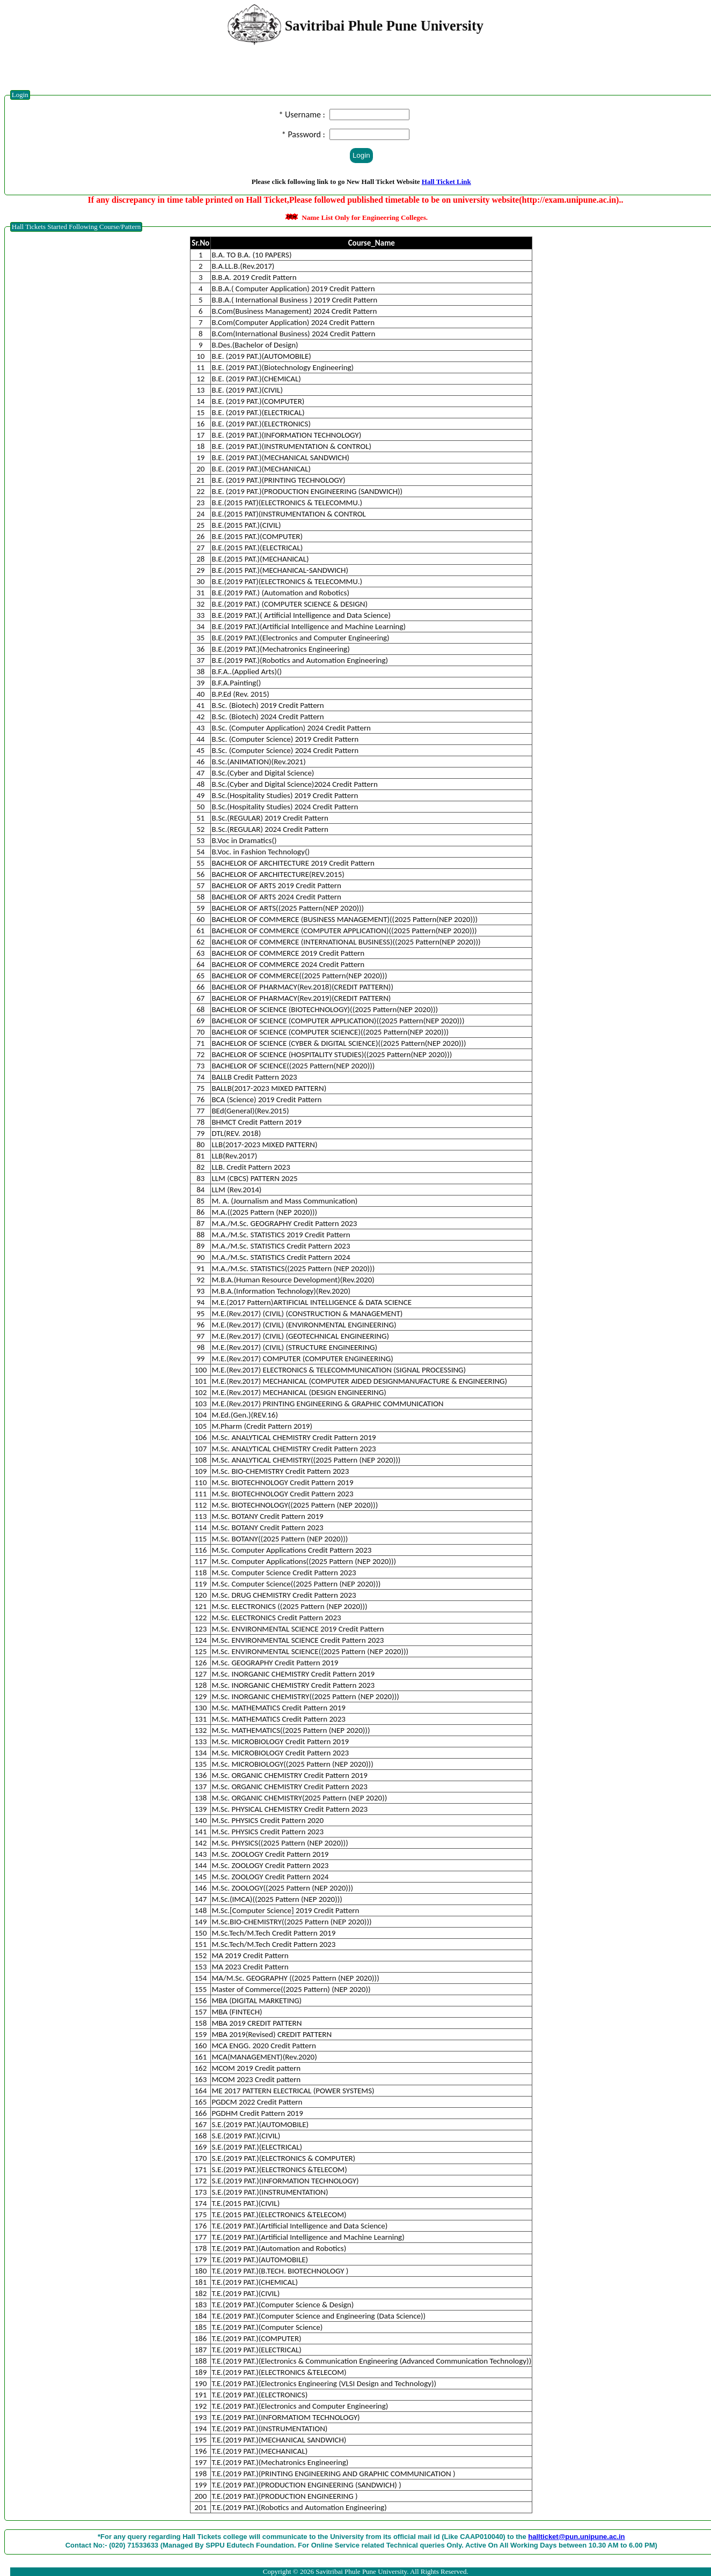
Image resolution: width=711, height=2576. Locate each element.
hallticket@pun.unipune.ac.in (576, 2537)
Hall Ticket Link (446, 182)
